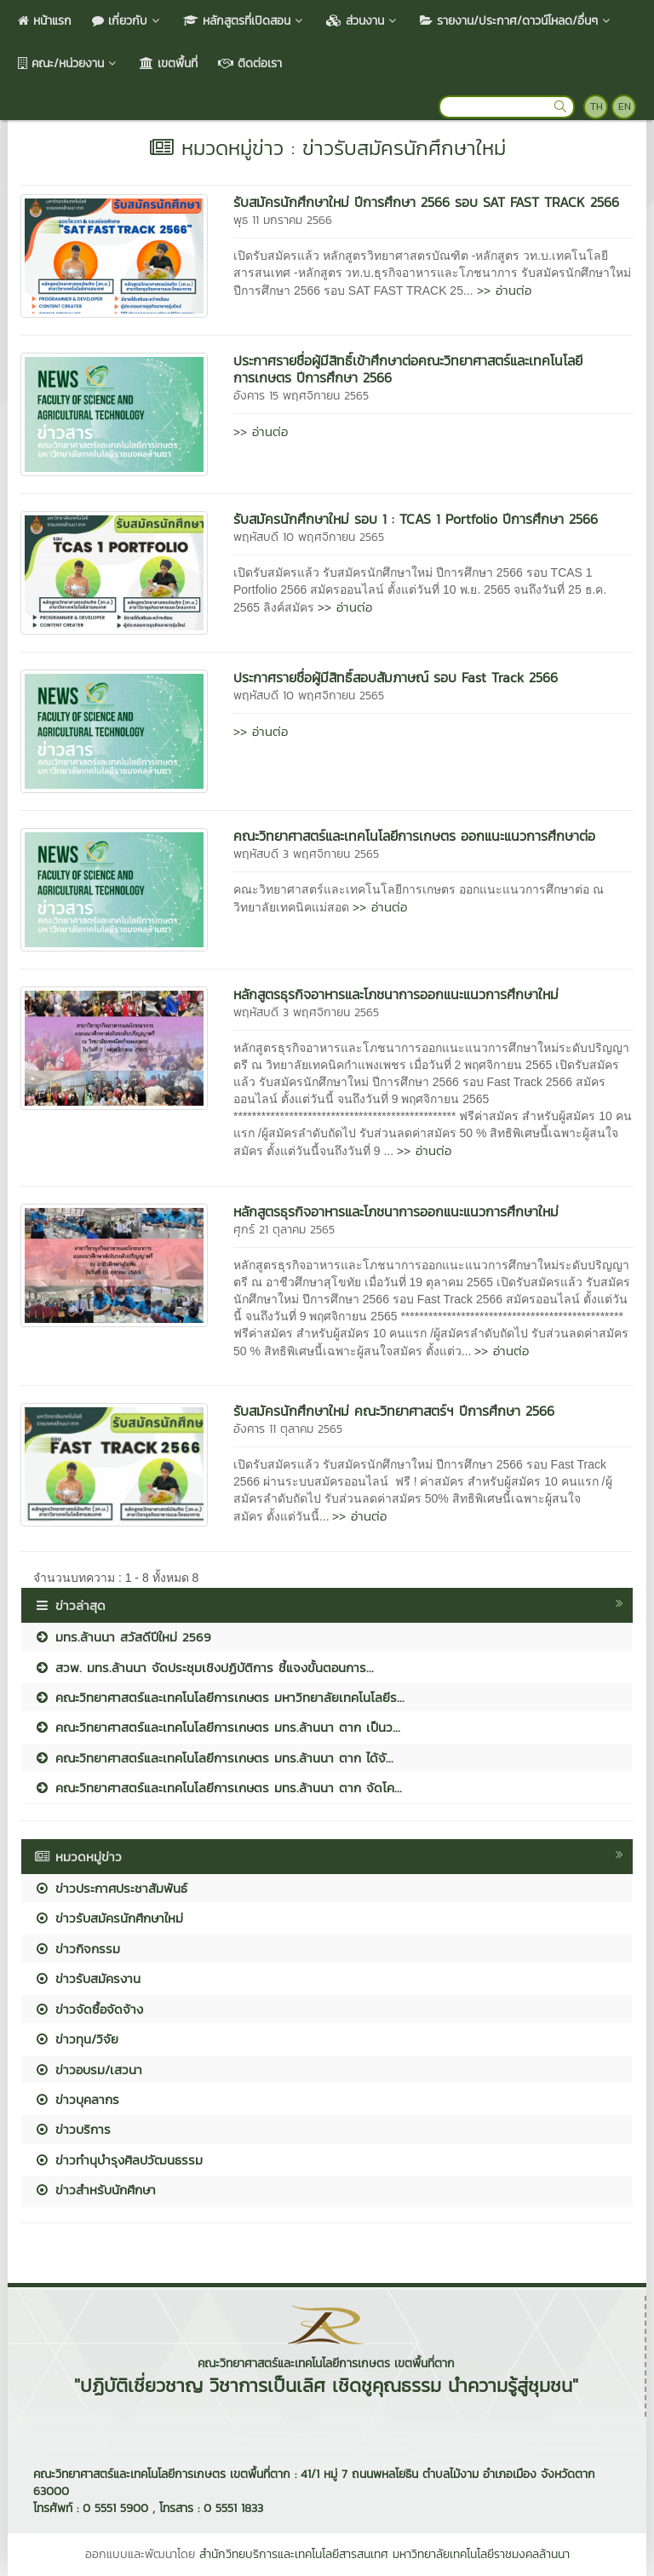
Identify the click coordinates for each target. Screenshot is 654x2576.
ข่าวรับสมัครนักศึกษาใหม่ (108, 1918)
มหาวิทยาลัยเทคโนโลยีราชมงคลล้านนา (481, 2554)
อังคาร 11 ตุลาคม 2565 (287, 1429)
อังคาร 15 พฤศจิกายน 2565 (301, 396)
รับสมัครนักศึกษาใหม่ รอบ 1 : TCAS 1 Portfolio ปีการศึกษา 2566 (415, 519)
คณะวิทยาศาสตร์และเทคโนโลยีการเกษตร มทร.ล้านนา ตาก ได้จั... (213, 1758)
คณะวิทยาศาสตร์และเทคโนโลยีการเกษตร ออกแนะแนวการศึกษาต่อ (414, 835)
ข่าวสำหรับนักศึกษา (95, 2189)
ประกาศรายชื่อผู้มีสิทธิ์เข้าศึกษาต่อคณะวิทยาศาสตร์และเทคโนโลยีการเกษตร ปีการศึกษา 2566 (407, 369)
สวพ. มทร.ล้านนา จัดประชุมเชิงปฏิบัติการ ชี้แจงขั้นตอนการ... (204, 1667)
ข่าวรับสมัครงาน (87, 1978)
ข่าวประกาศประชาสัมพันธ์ (110, 1888)
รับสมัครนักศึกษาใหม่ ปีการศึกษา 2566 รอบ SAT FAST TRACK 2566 (426, 202)
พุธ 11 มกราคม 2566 (282, 220)
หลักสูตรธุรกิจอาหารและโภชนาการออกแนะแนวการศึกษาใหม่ (396, 994)
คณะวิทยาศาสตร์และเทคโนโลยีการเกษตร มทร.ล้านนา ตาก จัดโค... (218, 1787)
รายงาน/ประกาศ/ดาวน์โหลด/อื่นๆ (516, 21)
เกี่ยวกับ (127, 21)
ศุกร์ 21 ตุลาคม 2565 (284, 1230)
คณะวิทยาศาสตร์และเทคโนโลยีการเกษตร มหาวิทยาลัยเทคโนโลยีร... (219, 1697)
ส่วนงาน (362, 21)
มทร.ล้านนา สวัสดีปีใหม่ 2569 (122, 1637)
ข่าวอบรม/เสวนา (88, 2069)
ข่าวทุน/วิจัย (76, 2039)
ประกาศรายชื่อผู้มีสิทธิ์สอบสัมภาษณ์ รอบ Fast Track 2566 (395, 677)
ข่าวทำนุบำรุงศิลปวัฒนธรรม (118, 2160)
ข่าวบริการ (72, 2129)
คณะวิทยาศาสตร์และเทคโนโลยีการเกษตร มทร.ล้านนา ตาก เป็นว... (217, 1727)
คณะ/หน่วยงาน (68, 63)
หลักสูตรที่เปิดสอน (244, 21)
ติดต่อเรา (250, 63)
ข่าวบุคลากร (76, 2099)
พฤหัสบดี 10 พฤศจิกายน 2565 (308, 537)
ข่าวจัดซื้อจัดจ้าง (88, 2009)
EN (624, 106)
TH (596, 106)
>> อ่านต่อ (504, 290)
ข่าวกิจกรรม (77, 1948)
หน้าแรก (45, 21)
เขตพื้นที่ (169, 63)
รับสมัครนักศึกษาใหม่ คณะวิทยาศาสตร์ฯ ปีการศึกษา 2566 (393, 1410)
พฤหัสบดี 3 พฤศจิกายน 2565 (306, 854)
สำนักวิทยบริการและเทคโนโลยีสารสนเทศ (293, 2554)
